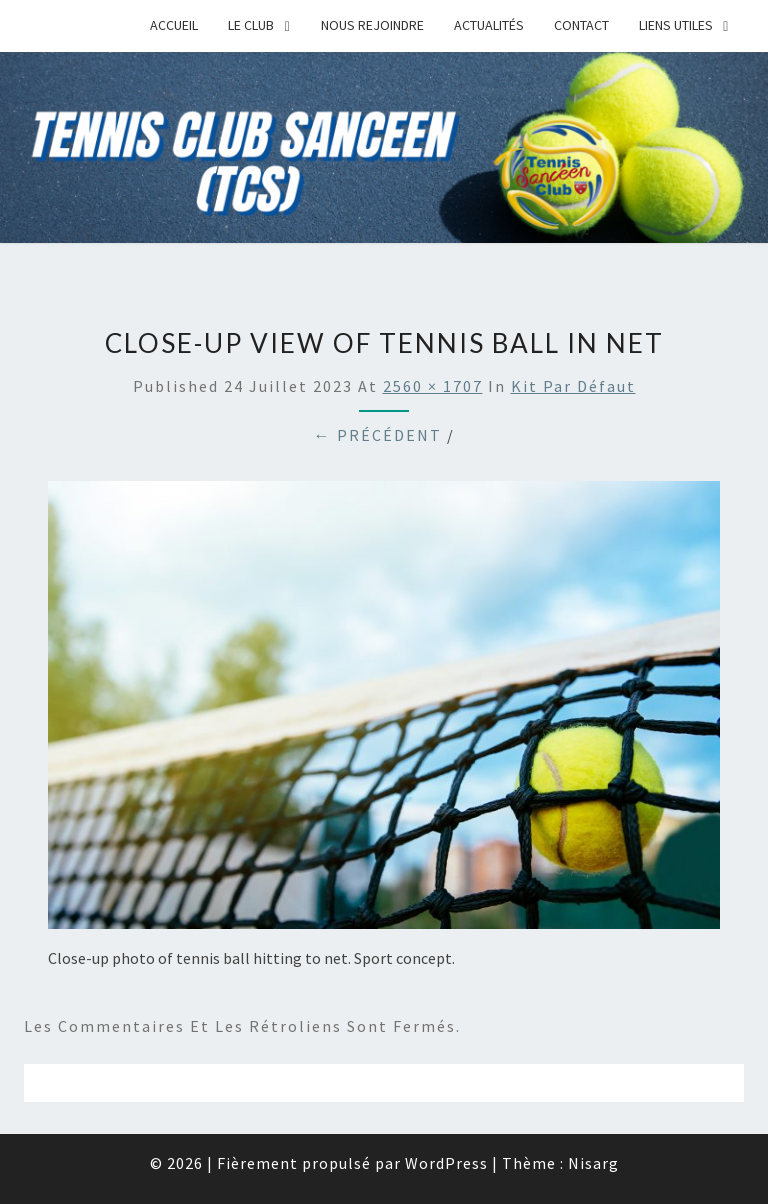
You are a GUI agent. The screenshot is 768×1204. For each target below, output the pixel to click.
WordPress (446, 1163)
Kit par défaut (573, 386)
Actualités (489, 25)
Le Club (251, 25)
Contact (581, 25)
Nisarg (593, 1163)
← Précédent (378, 435)
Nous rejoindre (372, 25)
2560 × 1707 (433, 386)
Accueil (174, 25)
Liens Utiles (676, 25)
